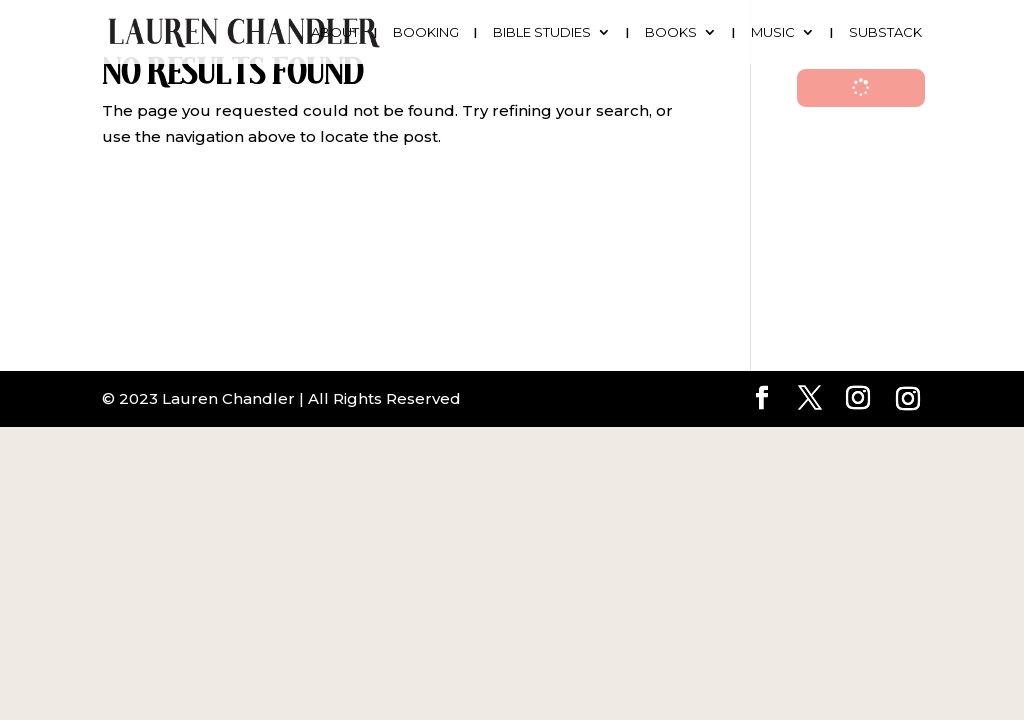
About (335, 32)
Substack (885, 32)
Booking (426, 32)
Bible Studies (542, 32)
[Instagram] (908, 399)
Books (671, 32)
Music (773, 32)
